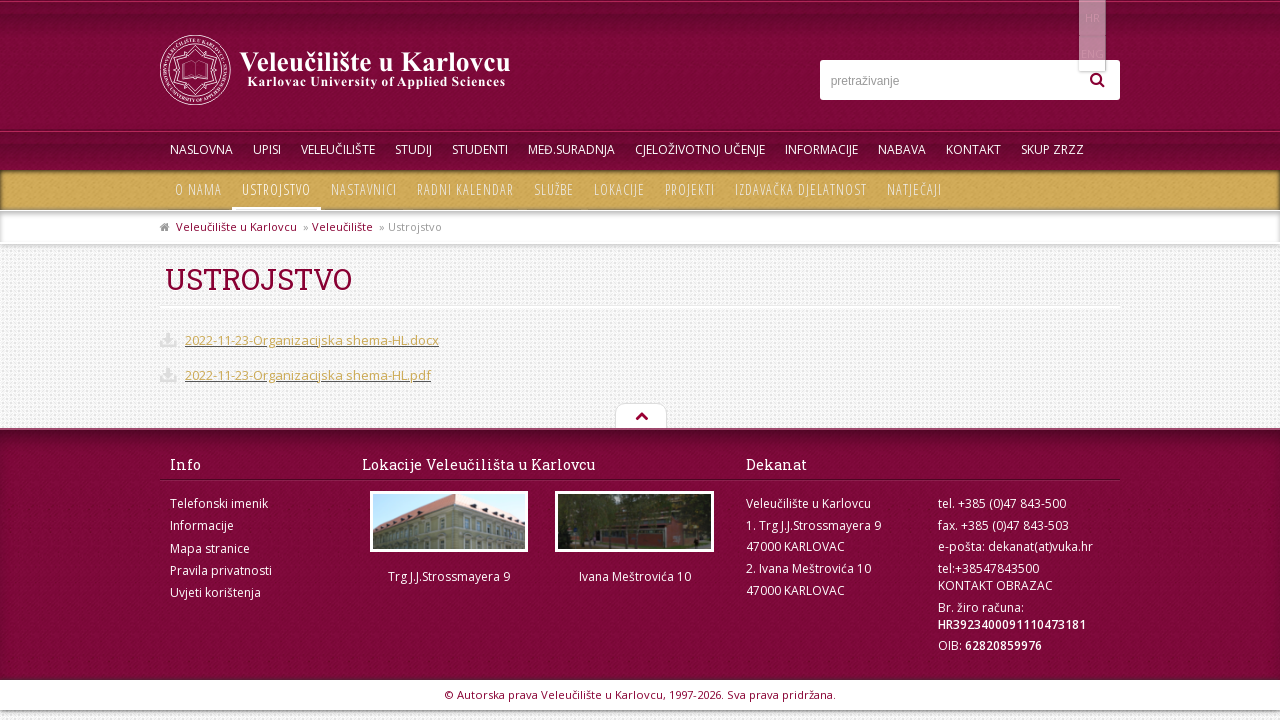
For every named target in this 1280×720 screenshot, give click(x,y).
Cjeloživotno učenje (700, 149)
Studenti (480, 149)
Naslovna (201, 149)
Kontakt (973, 149)
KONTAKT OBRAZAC (995, 585)
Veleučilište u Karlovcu (236, 226)
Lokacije (619, 189)
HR (1058, 17)
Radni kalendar (465, 189)
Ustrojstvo (276, 189)
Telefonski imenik (219, 503)
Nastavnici (364, 189)
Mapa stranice (210, 548)
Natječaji (914, 189)
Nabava (902, 149)
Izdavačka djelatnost (801, 189)
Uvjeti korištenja (215, 592)
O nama (198, 189)
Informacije (821, 149)
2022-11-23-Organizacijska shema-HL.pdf (308, 375)
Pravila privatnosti (221, 570)
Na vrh (640, 417)
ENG (1099, 17)
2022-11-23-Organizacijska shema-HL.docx (312, 340)
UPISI (267, 149)
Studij (413, 149)
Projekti (690, 189)
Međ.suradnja (571, 149)
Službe (554, 189)
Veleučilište (338, 149)
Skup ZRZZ (1052, 149)
